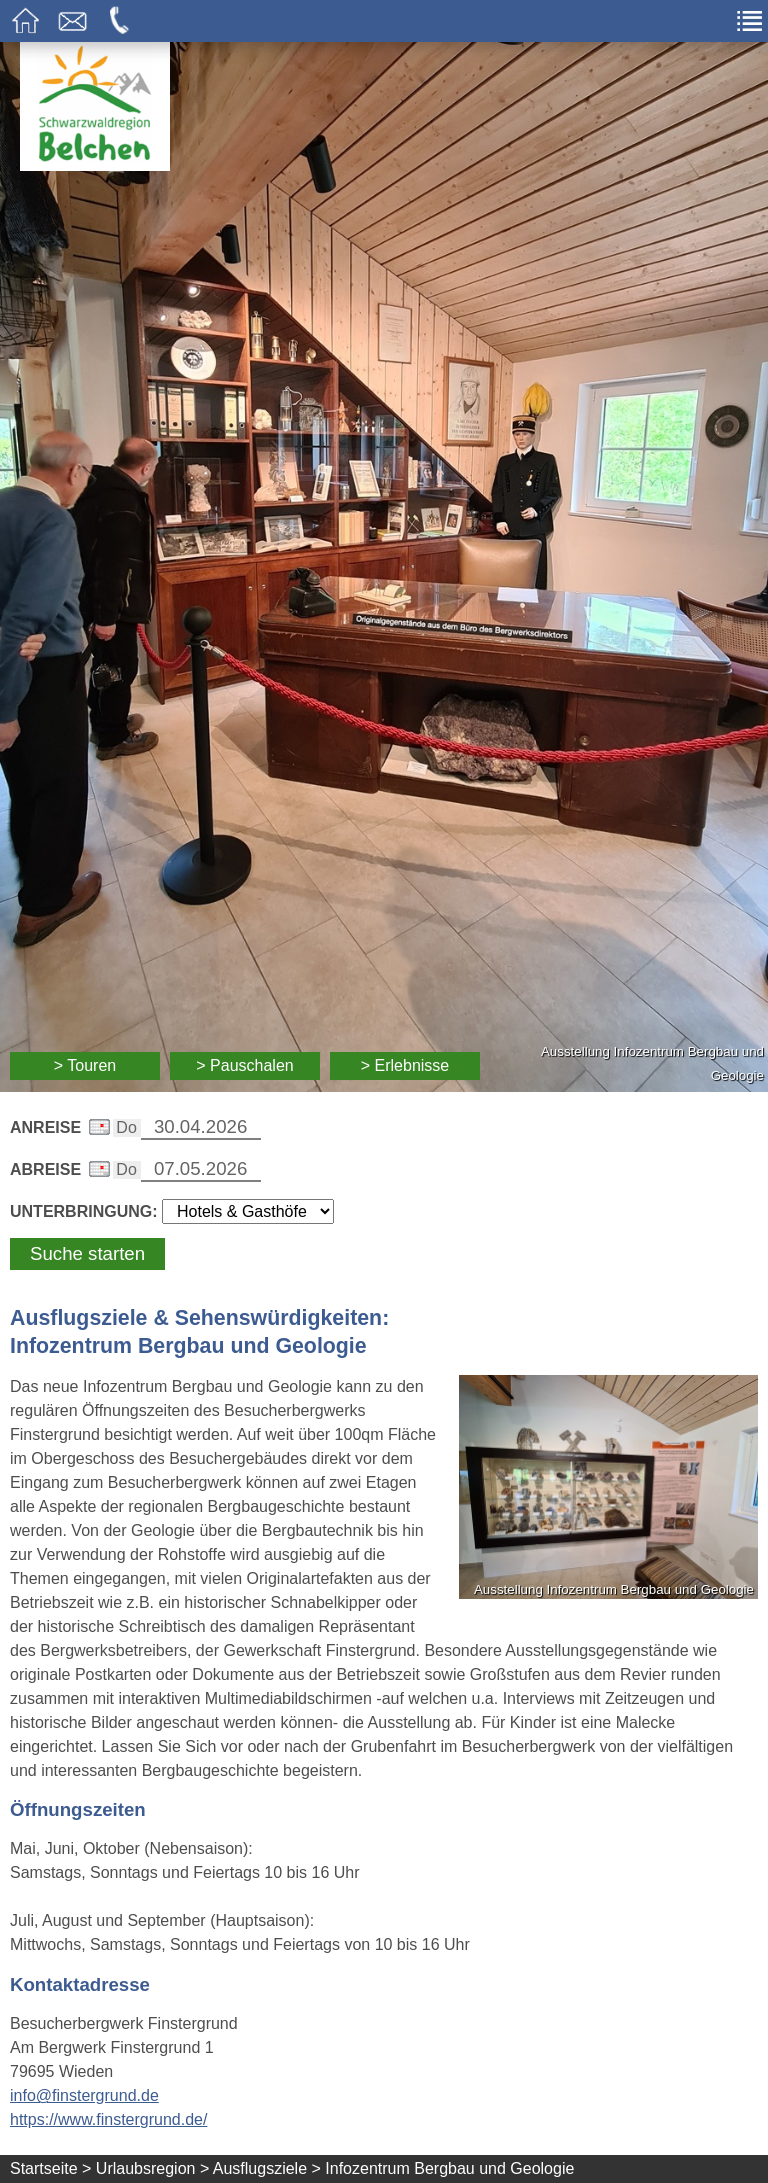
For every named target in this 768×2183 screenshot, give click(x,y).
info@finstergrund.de (84, 2095)
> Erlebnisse (405, 1065)
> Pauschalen (244, 1065)
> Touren (85, 1065)
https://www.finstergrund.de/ (108, 2119)
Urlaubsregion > (152, 2168)
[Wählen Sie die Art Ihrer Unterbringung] (248, 1211)
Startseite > (50, 2168)
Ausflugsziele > (267, 2168)
